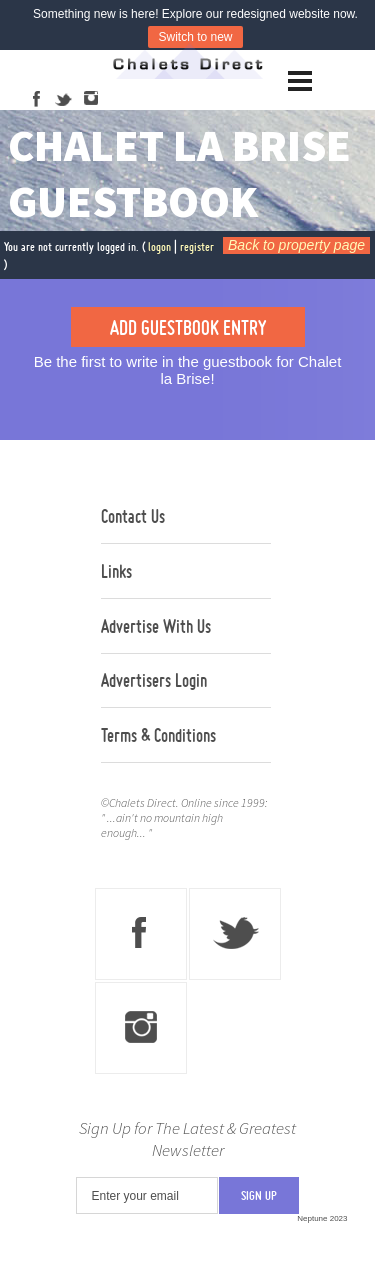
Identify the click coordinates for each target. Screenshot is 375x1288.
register (197, 246)
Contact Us (133, 516)
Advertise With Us (156, 626)
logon (159, 246)
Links (116, 571)
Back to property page (296, 245)
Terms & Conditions (158, 735)
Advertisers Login (154, 680)
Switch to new (195, 37)
